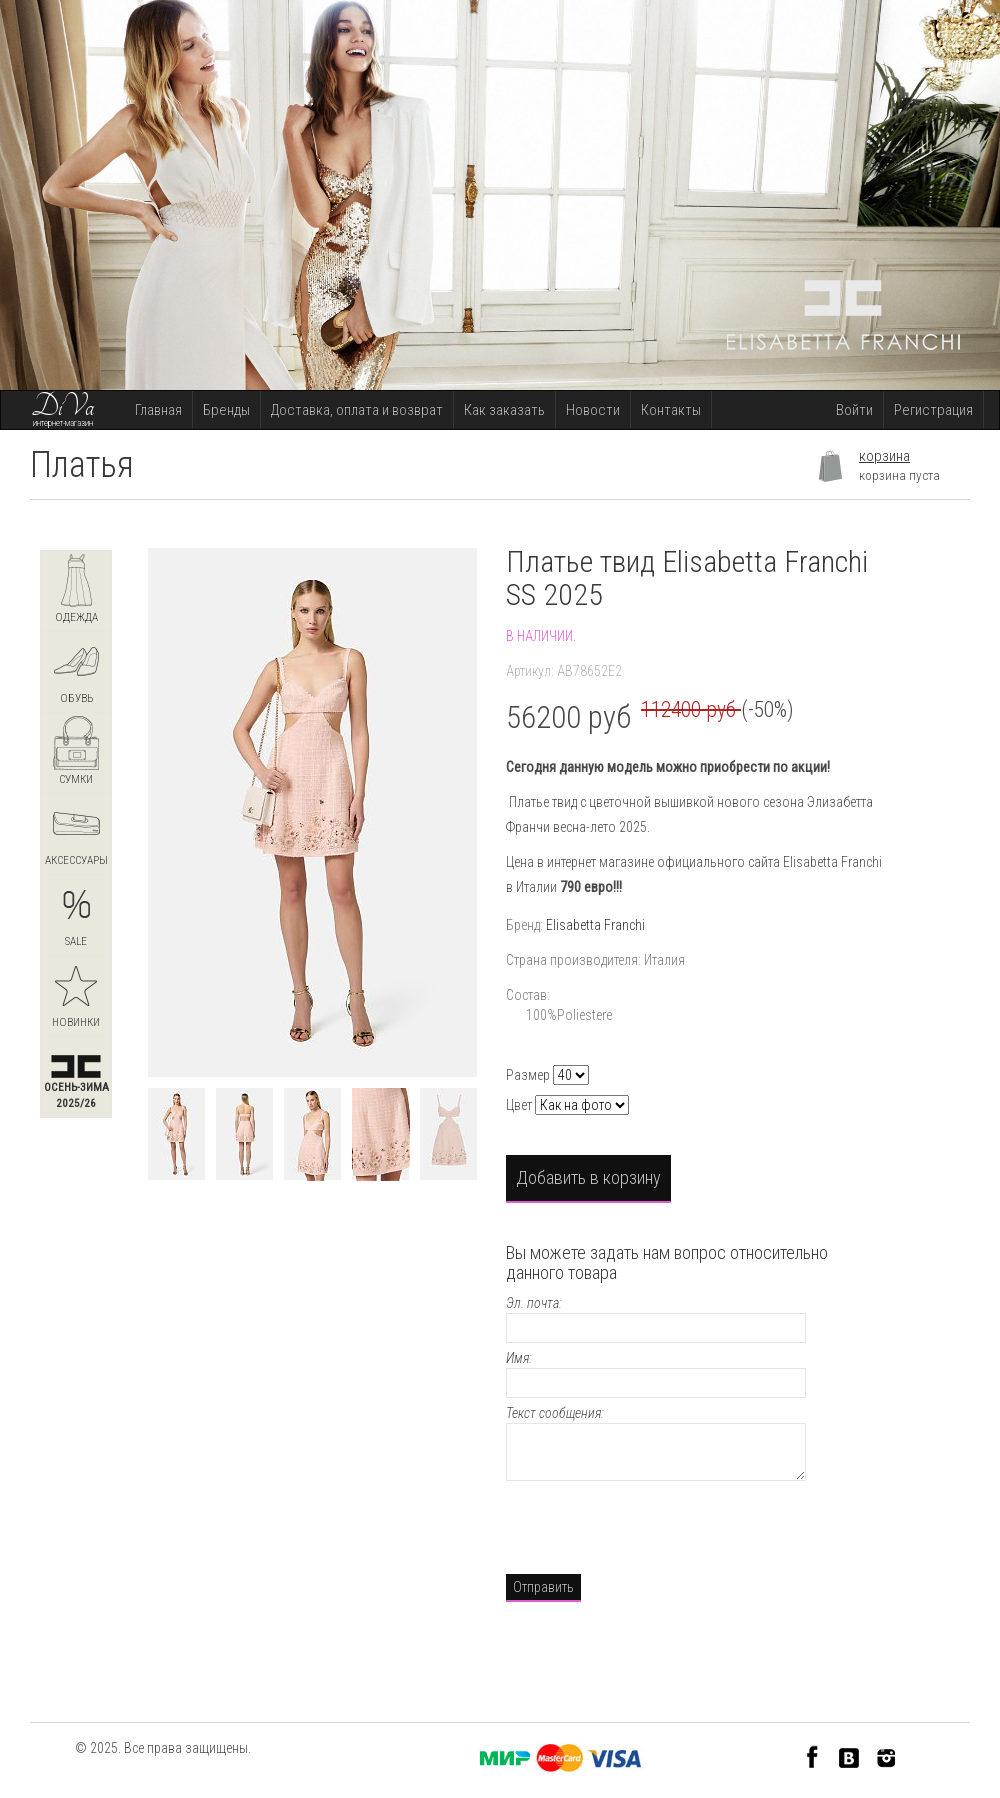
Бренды (226, 410)
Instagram (886, 1756)
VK (849, 1756)
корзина (884, 456)
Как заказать (504, 410)
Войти (854, 410)
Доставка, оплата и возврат (357, 410)
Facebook (812, 1756)
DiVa (63, 407)
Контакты (671, 410)
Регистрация (933, 410)
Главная (158, 410)
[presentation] (658, 1525)
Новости (593, 410)
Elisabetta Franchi (595, 925)
